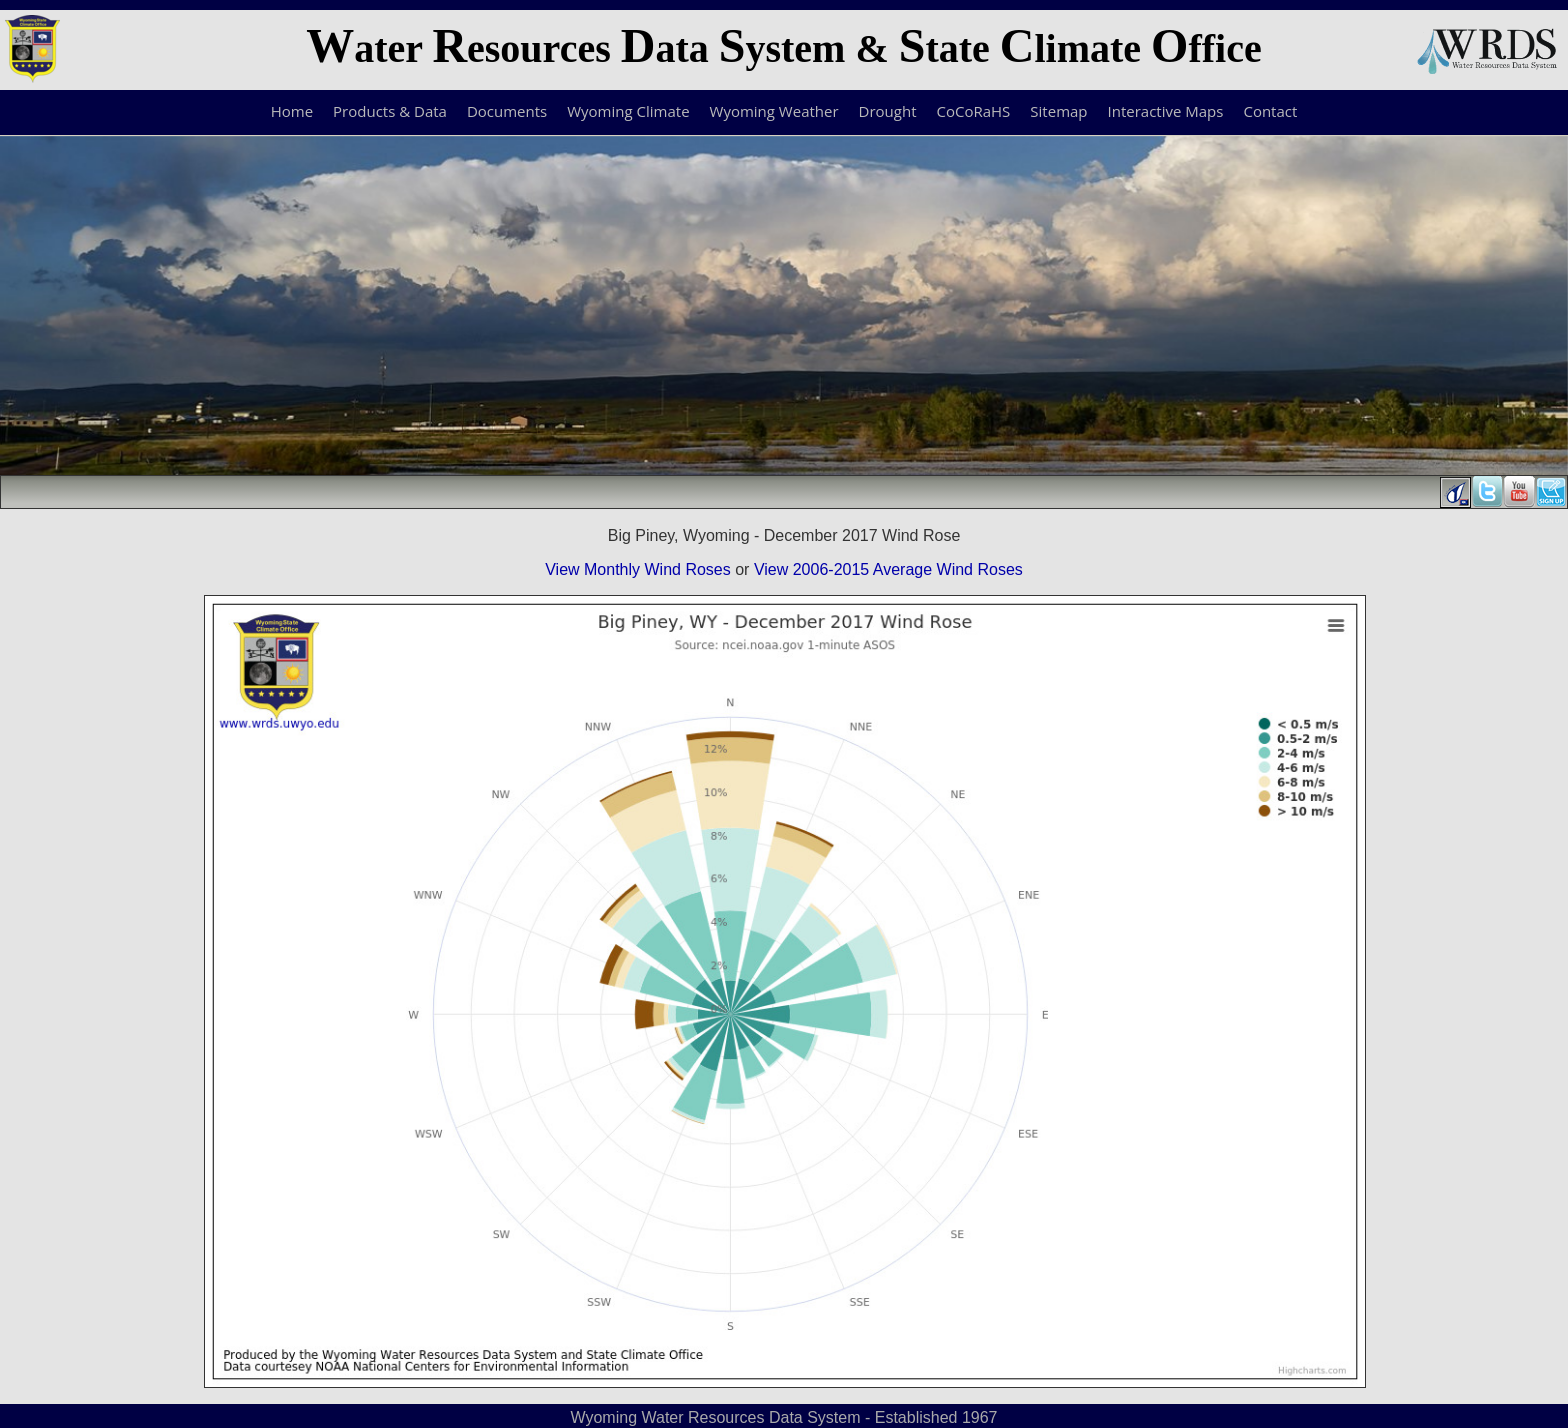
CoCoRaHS (974, 111)
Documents (507, 111)
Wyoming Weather (774, 111)
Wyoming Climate (628, 111)
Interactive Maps (1166, 111)
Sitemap (1058, 111)
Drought (888, 111)
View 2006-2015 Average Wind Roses (888, 569)
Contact (1270, 111)
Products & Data (390, 111)
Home (292, 111)
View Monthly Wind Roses (638, 569)
